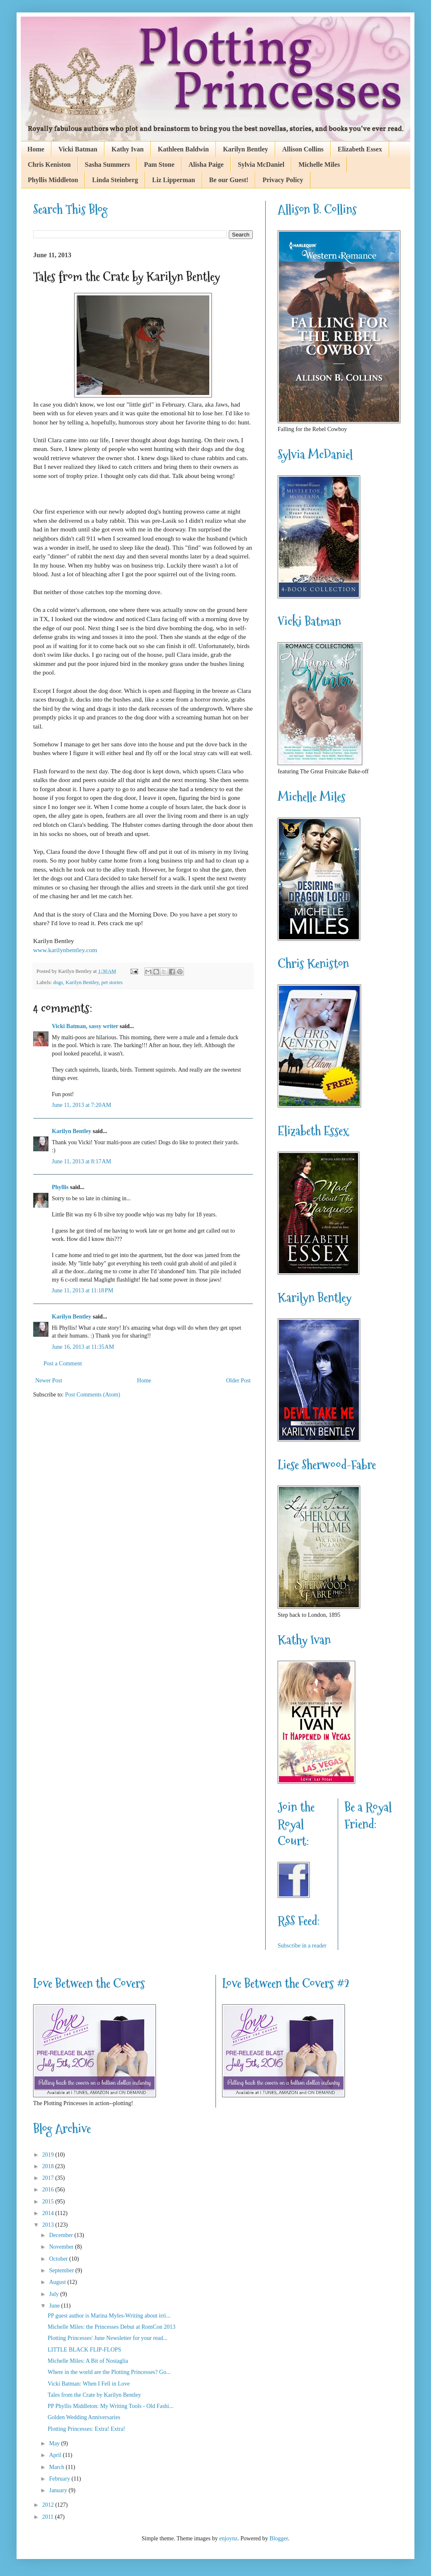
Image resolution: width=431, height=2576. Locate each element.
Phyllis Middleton (53, 179)
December (61, 2235)
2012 (49, 2505)
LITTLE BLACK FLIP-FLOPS (84, 2350)
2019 (49, 2155)
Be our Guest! (229, 179)
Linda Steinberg (115, 179)
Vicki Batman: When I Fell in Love (89, 2384)
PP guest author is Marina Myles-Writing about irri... (109, 2316)
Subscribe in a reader (302, 1945)
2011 (48, 2517)
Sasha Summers (107, 164)
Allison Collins (303, 149)
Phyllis (60, 1187)
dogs (58, 982)
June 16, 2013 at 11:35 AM (83, 1347)
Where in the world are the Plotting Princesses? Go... (109, 2372)
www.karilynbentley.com (65, 949)
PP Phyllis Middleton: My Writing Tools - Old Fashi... (111, 2406)
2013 (49, 2225)
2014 (49, 2213)
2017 (49, 2178)
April (56, 2455)
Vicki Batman (77, 149)
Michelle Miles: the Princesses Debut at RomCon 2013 (111, 2327)
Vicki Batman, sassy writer (85, 1026)
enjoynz (228, 2538)
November (62, 2247)
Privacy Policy (282, 179)
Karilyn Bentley (245, 149)
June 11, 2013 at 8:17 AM (81, 1161)
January (58, 2490)
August (58, 2282)
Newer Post (48, 1380)
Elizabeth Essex (360, 149)
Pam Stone (159, 164)
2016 (49, 2189)
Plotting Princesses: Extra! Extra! (86, 2429)
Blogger (278, 2538)
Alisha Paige (206, 164)
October (59, 2259)
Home (35, 149)
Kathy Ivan (127, 149)
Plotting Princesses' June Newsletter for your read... (107, 2338)
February (60, 2479)
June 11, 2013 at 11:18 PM (82, 1290)
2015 (49, 2201)
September (62, 2270)
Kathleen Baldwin (183, 149)
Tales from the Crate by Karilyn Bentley (94, 2395)
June (55, 2306)
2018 (49, 2166)
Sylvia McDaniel (261, 164)
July (54, 2294)
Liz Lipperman (173, 179)
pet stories (112, 982)
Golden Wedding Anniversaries (84, 2417)
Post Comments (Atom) (92, 1395)
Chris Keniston (49, 164)
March (57, 2467)
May (55, 2443)
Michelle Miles (319, 164)
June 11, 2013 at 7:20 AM (81, 1105)
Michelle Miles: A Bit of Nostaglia (88, 2361)
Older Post (238, 1380)
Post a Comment (63, 1363)
